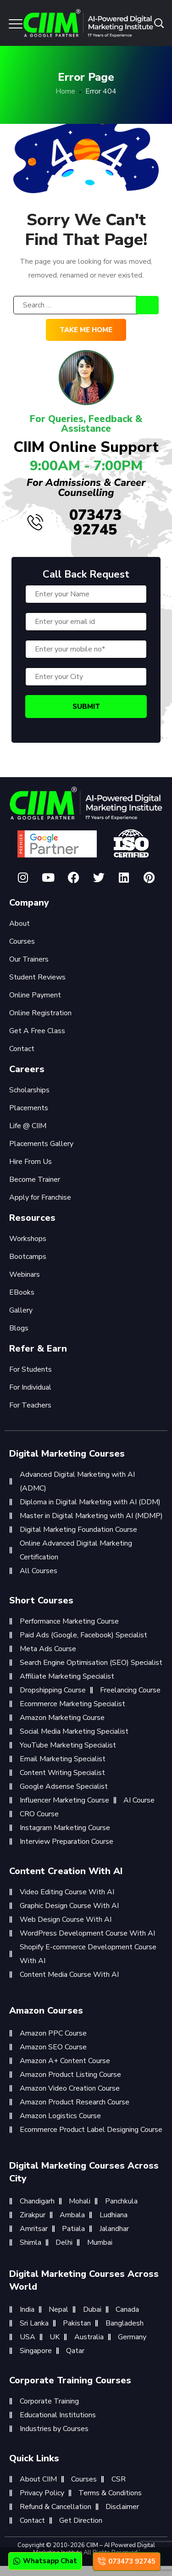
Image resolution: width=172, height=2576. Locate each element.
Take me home (86, 329)
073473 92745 (75, 522)
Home (65, 91)
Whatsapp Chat (45, 2560)
